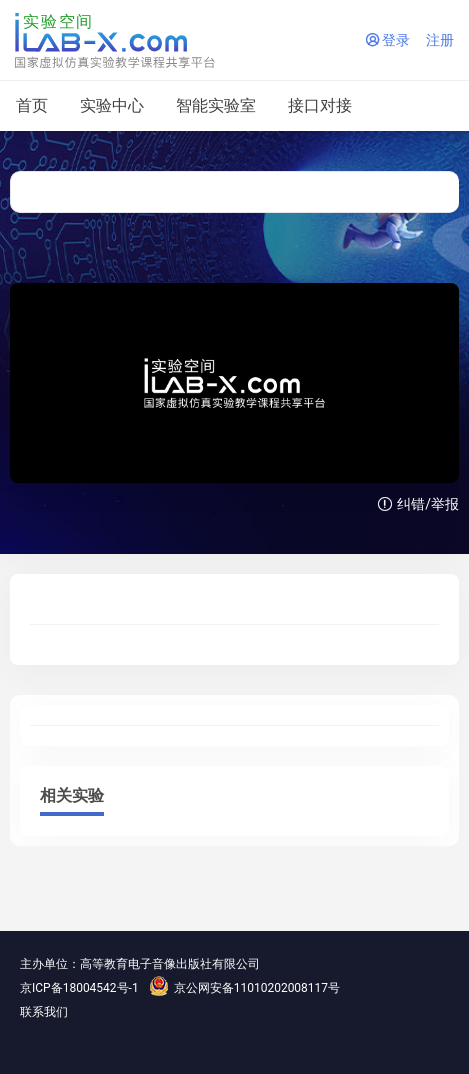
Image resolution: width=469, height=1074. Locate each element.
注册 (440, 40)
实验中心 (112, 105)
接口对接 (320, 105)
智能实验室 (216, 105)
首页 (32, 105)
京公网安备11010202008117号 (244, 988)
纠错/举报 (418, 504)
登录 (388, 40)
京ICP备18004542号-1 (79, 988)
